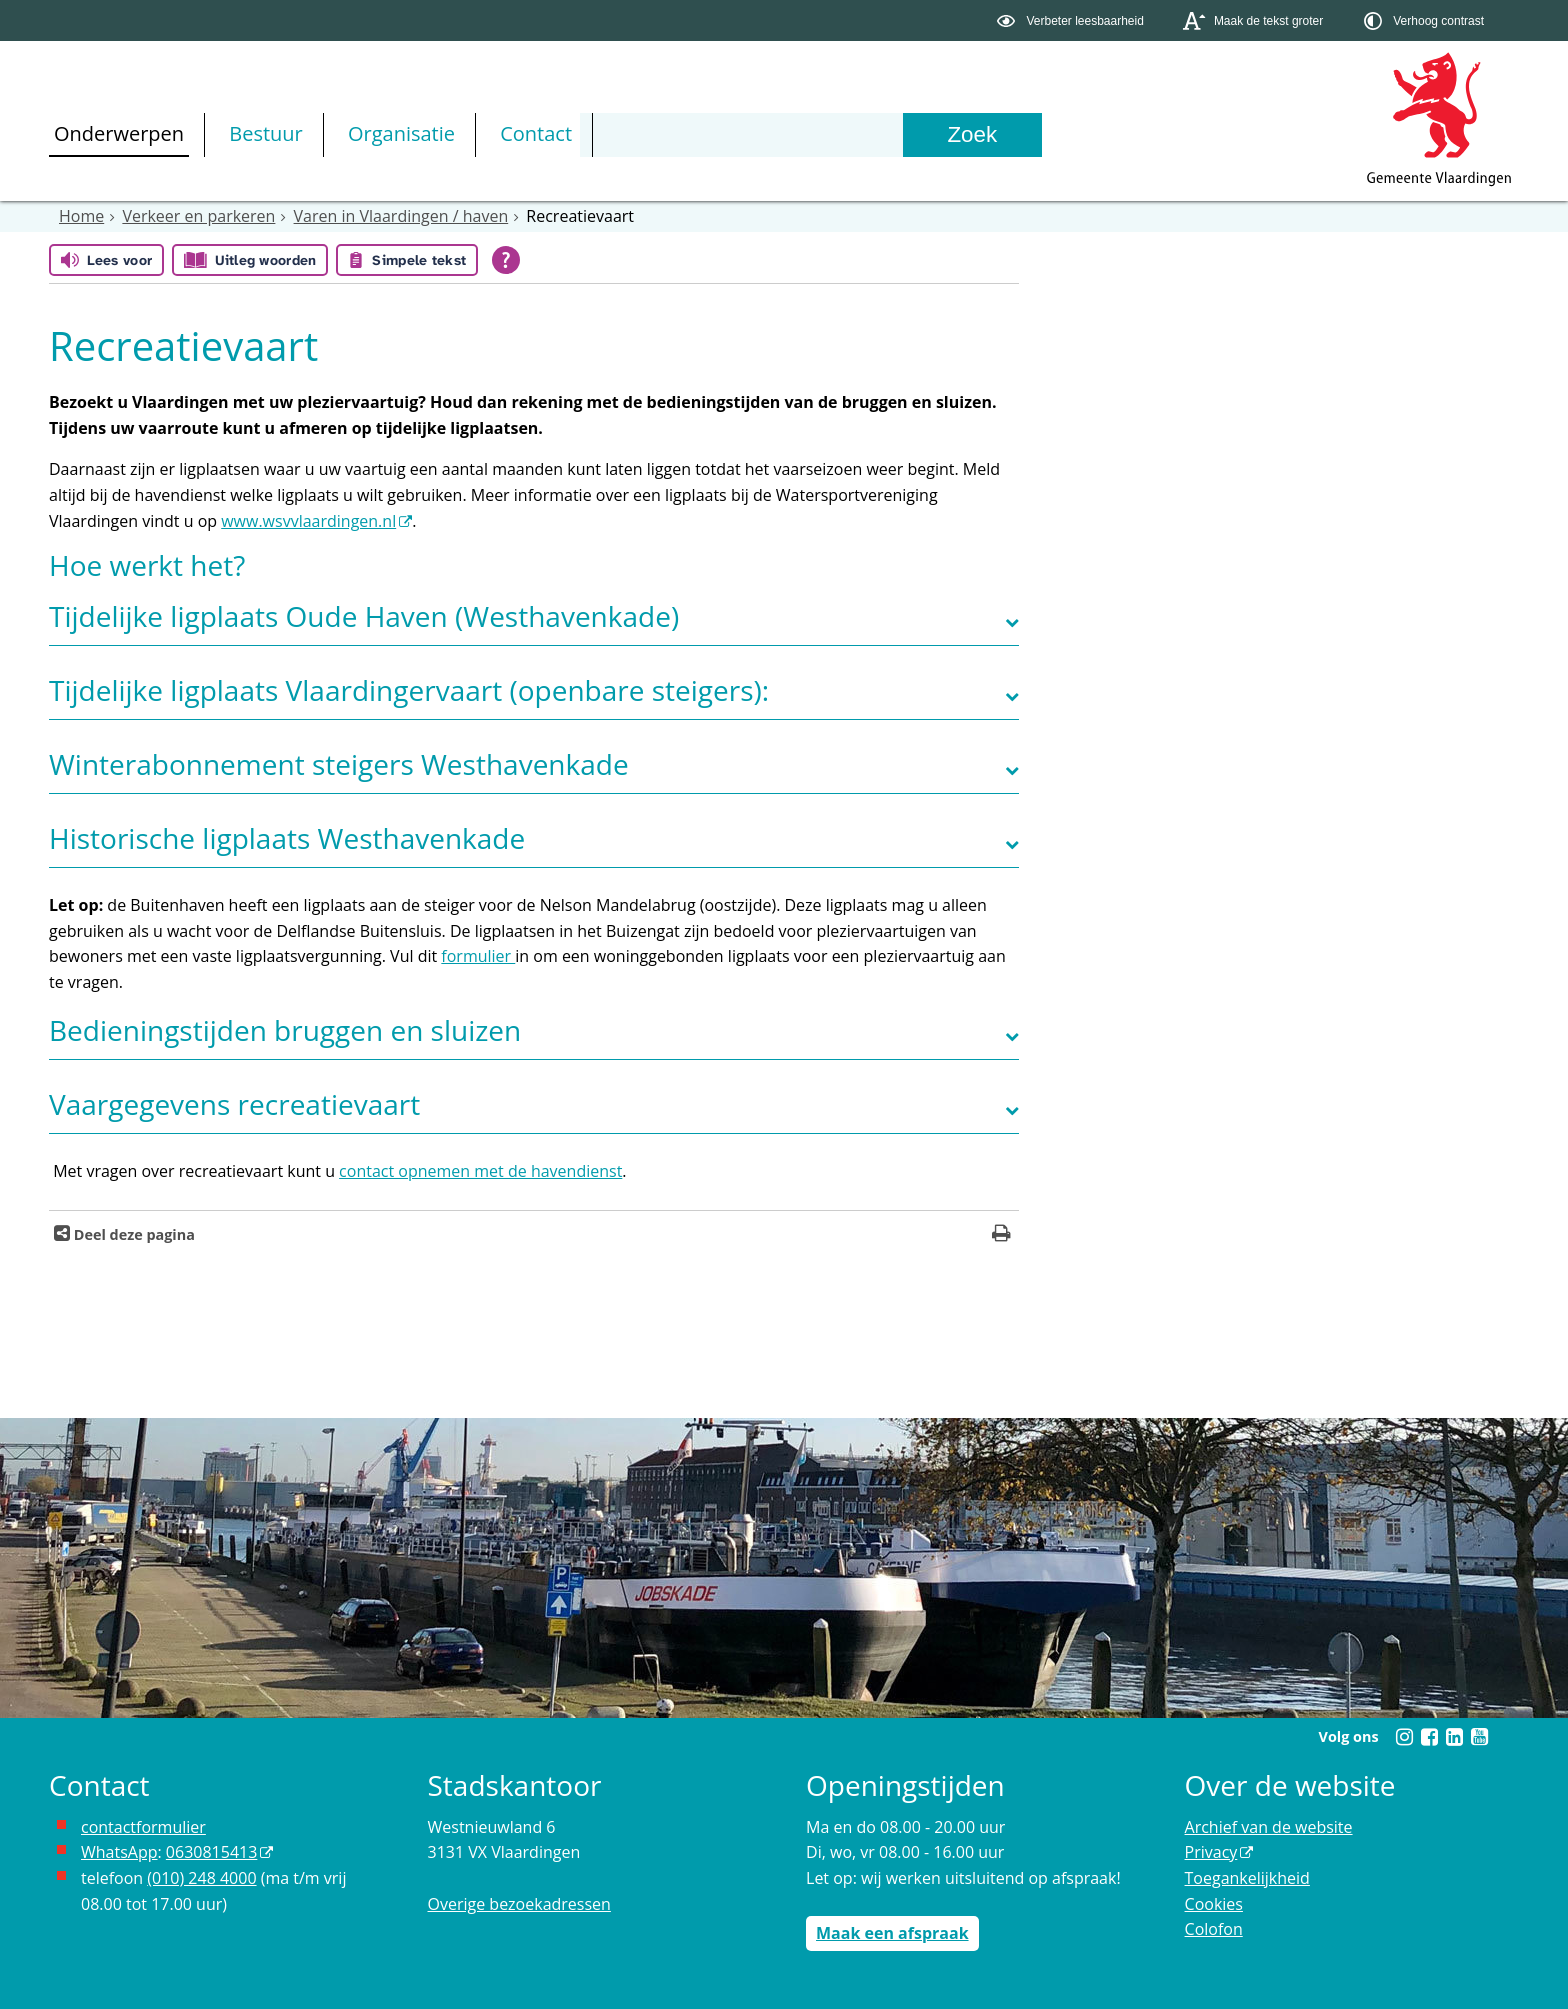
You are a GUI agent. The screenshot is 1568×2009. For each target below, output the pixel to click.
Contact (536, 133)
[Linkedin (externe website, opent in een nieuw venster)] (1454, 1737)
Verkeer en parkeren (198, 216)
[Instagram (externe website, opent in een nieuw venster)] (1404, 1737)
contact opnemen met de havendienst (480, 1171)
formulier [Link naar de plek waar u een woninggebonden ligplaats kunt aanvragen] (478, 956)
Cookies (1214, 1904)
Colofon (1214, 1929)
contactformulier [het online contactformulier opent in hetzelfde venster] (143, 1827)
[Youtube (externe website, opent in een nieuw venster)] (1479, 1737)
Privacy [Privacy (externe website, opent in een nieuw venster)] (1211, 1852)
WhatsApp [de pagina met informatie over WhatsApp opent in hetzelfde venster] (119, 1852)
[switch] (1072, 20)
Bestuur (266, 133)
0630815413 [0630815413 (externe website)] (211, 1852)
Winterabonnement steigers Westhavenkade (339, 764)
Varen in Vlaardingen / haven (401, 216)
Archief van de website (1269, 1827)
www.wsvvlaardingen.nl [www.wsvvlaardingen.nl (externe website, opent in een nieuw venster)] (308, 521)
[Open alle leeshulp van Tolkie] (506, 260)
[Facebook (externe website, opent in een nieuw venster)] (1429, 1737)
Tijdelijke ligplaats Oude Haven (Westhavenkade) (364, 616)
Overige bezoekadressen (519, 1904)
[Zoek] (972, 135)
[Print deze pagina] (1001, 1235)
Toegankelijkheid (1247, 1878)
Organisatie (401, 133)
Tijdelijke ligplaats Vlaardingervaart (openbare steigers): (409, 690)
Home (81, 216)
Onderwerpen (119, 133)
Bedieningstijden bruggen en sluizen (285, 1030)
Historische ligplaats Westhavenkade (287, 838)
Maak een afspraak (892, 1933)
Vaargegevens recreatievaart (234, 1104)
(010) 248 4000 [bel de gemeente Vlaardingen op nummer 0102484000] (201, 1878)
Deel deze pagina (132, 1234)
